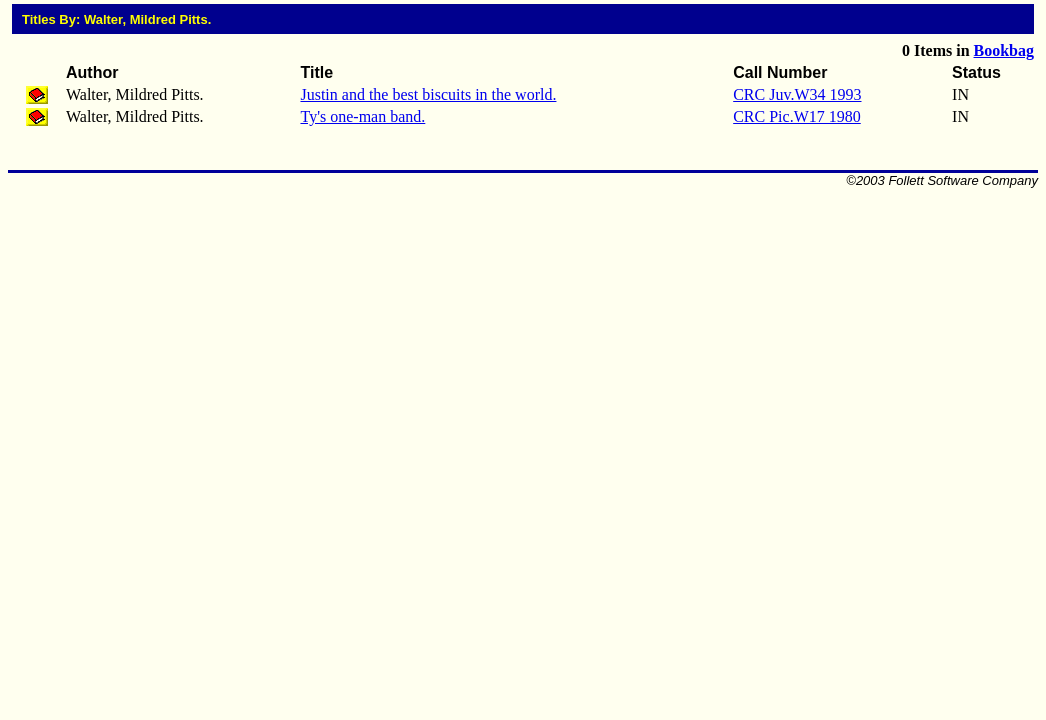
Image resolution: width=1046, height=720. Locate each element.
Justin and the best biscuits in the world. (428, 94)
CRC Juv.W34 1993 (797, 94)
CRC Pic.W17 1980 (797, 116)
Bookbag (1004, 50)
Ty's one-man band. (362, 116)
